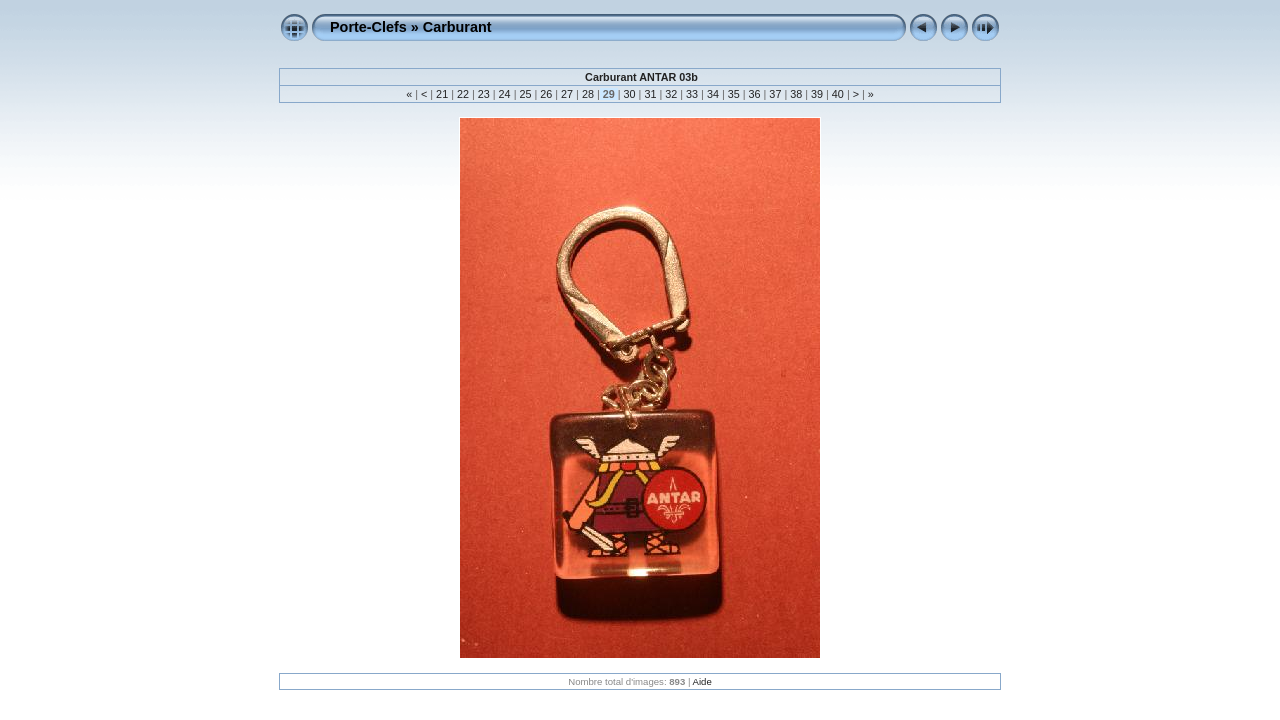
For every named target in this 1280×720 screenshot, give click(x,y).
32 (671, 94)
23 (484, 94)
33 (692, 94)
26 (546, 94)
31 (650, 94)
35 (734, 94)
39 (817, 94)
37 (775, 94)
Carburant (457, 27)
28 (588, 94)
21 (442, 94)
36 (755, 94)
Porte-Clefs (368, 27)
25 (525, 94)
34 (713, 94)
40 (838, 94)
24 (505, 94)
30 (630, 94)
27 (567, 94)
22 (463, 94)
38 (796, 94)
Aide (702, 681)
